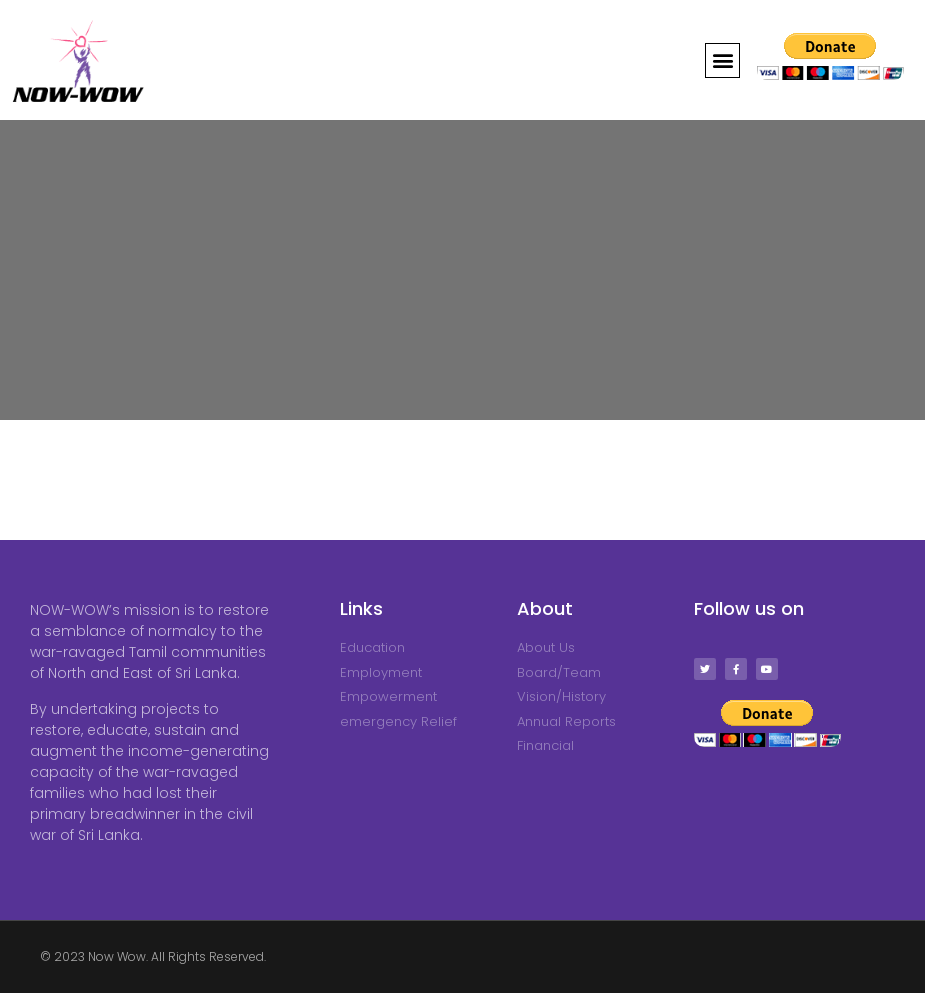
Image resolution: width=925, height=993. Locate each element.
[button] (722, 60)
